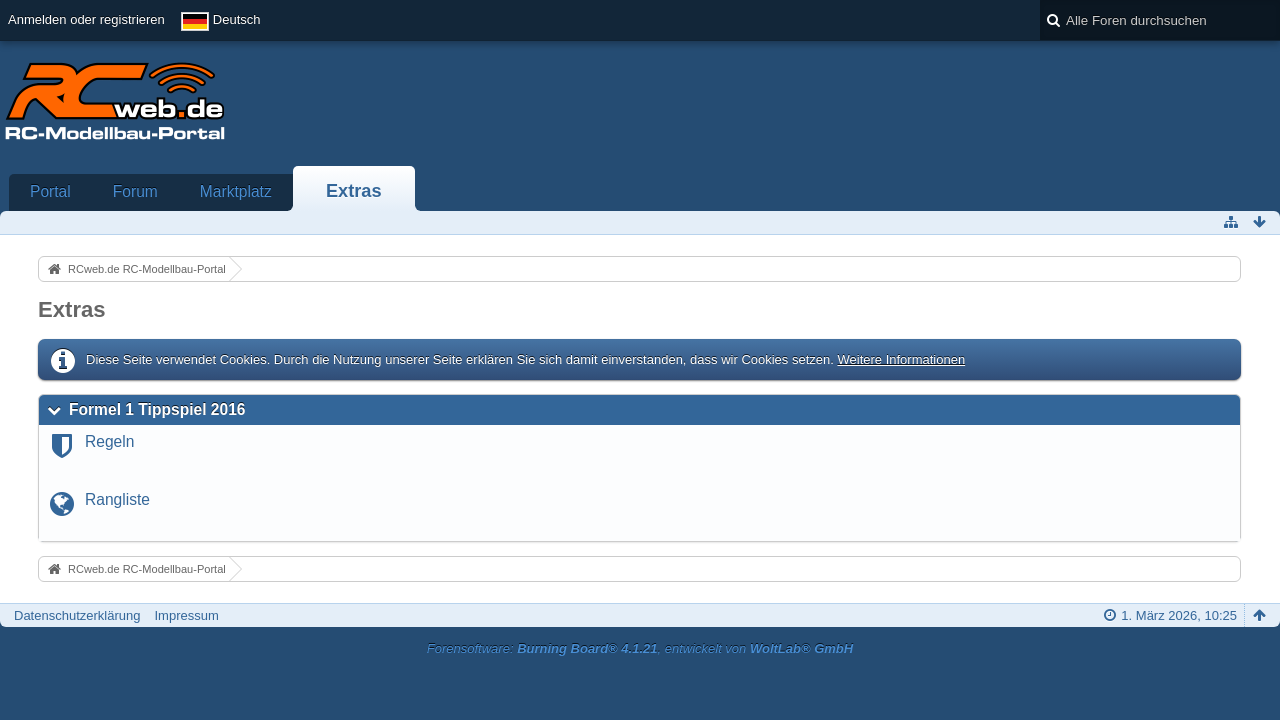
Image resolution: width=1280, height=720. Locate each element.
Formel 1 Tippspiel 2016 (157, 409)
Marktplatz (236, 191)
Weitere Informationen (901, 359)
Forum (135, 191)
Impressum (186, 615)
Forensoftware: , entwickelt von (640, 648)
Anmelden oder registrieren (86, 19)
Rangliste (117, 499)
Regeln (109, 441)
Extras (354, 191)
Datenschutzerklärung (77, 615)
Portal (50, 191)
